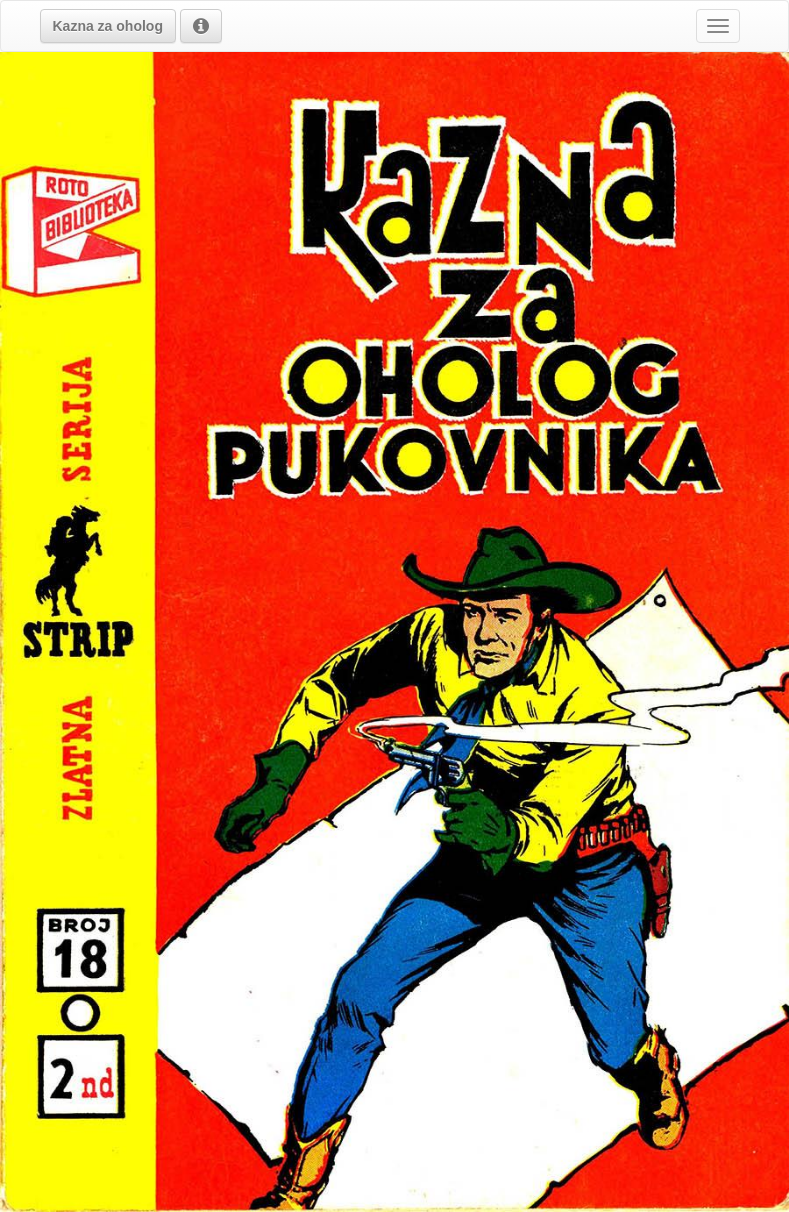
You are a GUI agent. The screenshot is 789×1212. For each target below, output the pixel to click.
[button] (108, 26)
